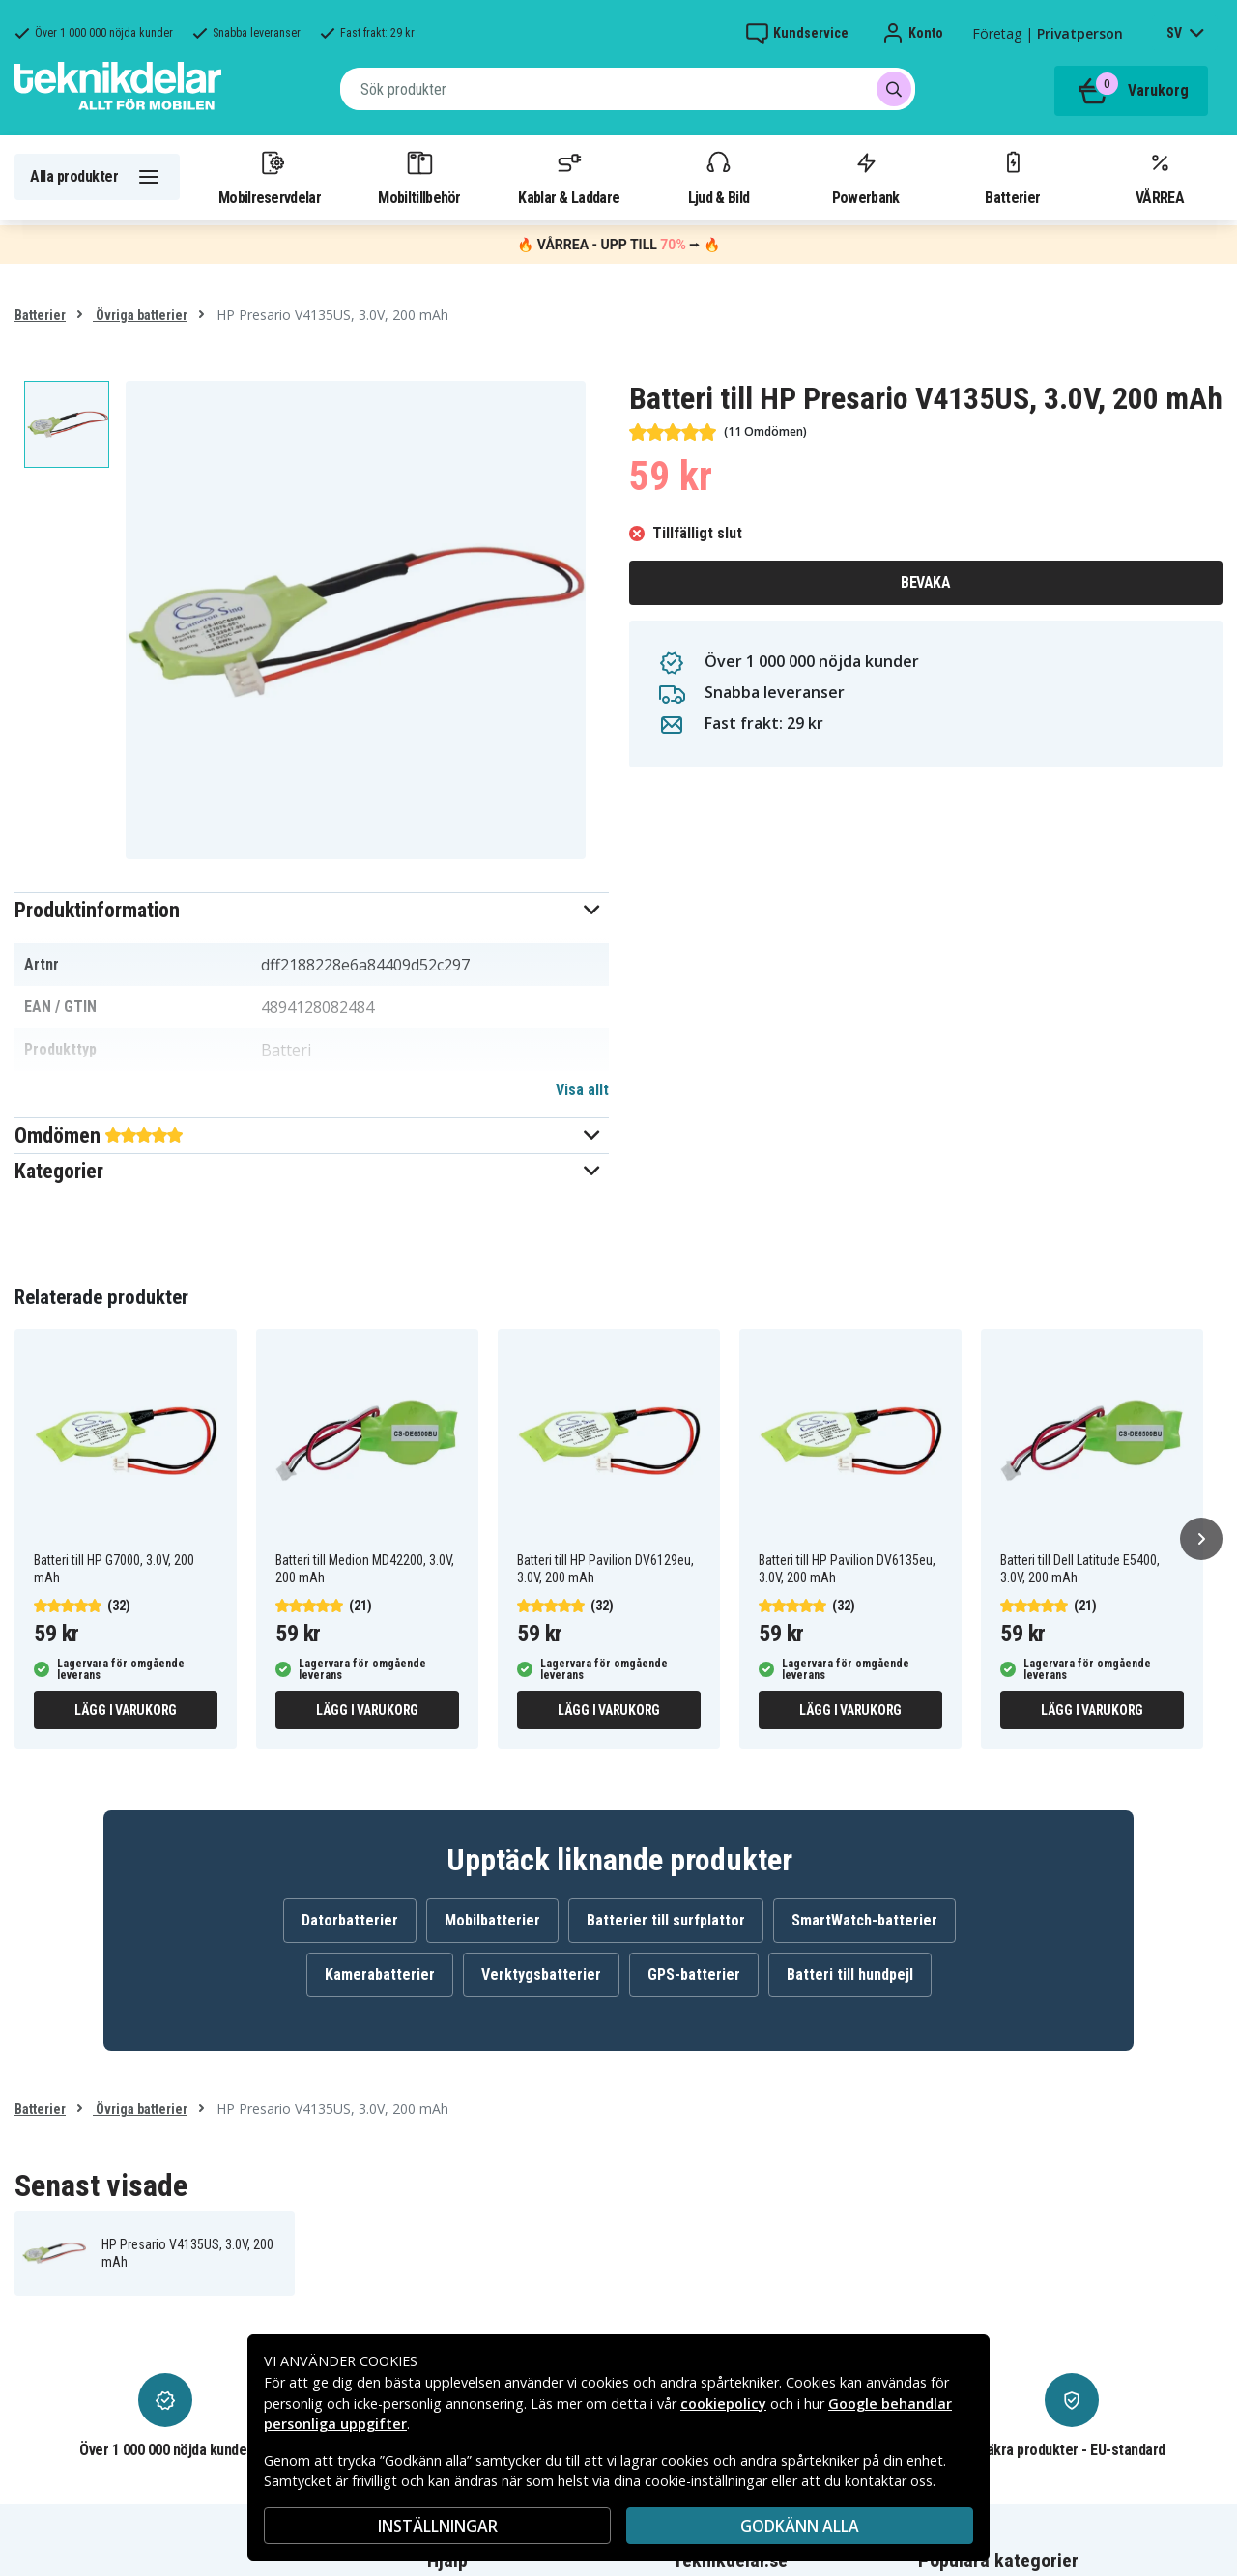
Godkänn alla (799, 2525)
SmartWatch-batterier (864, 1920)
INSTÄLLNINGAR (438, 2525)
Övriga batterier (140, 315)
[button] (311, 910)
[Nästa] (1201, 1539)
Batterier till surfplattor (666, 1920)
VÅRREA (1160, 177)
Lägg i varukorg (125, 1710)
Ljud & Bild (718, 177)
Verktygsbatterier (541, 1974)
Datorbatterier (350, 1920)
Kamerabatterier (380, 1974)
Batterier (1012, 177)
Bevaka (925, 582)
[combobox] (627, 89)
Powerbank (866, 177)
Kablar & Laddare (568, 177)
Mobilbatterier (492, 1920)
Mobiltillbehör (419, 177)
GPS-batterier (693, 1974)
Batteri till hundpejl (850, 1974)
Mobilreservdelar (269, 177)
